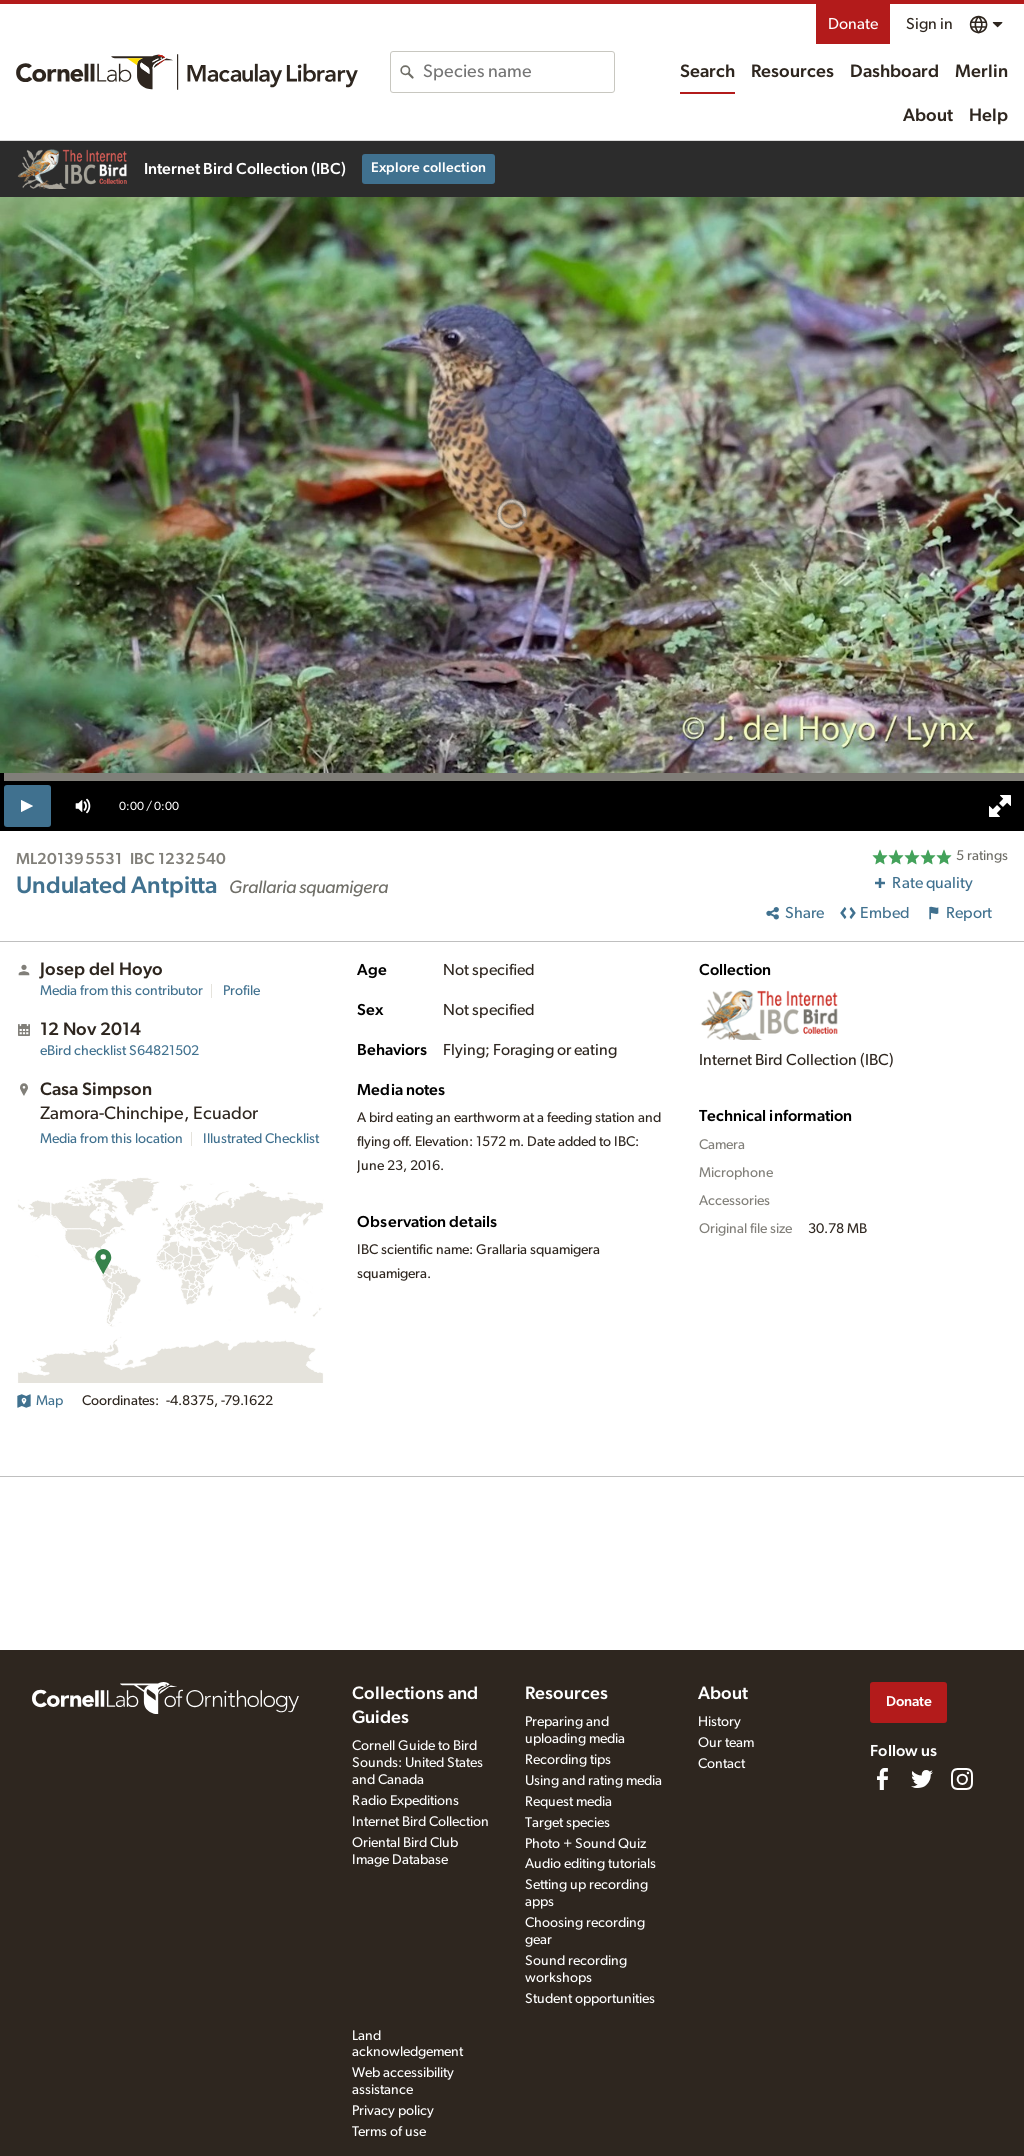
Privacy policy (393, 2111)
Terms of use (389, 2132)
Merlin (981, 72)
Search (707, 72)
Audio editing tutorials (590, 1864)
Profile (241, 991)
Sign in (929, 24)
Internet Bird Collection (420, 1822)
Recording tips (568, 1760)
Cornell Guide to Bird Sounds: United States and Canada (417, 1763)
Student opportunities (590, 1999)
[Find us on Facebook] (882, 1779)
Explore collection (428, 168)
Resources (792, 72)
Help (988, 116)
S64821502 (119, 1051)
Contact (721, 1764)
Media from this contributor (121, 991)
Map (39, 1401)
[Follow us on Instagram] (962, 1779)
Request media (568, 1802)
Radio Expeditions (405, 1801)
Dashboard (894, 72)
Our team (726, 1743)
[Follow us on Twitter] (922, 1779)
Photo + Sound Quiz (585, 1844)
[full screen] (1000, 806)
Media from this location (111, 1139)
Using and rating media (593, 1781)
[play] (27, 806)
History (719, 1722)
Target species (567, 1823)
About (928, 116)
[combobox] (518, 72)
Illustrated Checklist (261, 1139)
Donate (853, 24)
